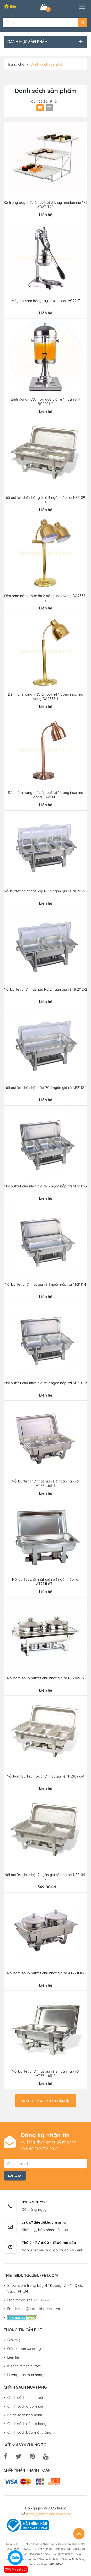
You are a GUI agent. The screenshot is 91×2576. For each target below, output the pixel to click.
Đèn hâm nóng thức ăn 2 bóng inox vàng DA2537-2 (45, 598)
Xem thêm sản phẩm (45, 2101)
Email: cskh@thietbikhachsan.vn (33, 2308)
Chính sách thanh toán (25, 2397)
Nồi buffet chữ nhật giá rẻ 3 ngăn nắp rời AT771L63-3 (45, 1483)
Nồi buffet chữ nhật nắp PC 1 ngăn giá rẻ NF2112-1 (46, 1088)
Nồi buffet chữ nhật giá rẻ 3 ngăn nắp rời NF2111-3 (45, 1186)
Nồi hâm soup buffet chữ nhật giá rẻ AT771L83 (45, 1973)
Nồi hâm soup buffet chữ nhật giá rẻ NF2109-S (45, 1678)
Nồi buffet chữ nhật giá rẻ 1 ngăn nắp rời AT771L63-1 (45, 1581)
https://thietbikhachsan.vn (48, 2514)
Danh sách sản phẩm (48, 64)
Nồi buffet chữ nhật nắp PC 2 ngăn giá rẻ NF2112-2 (45, 989)
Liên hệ (13, 2357)
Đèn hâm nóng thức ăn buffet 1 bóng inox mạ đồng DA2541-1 (45, 794)
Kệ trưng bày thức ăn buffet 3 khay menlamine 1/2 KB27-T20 (45, 204)
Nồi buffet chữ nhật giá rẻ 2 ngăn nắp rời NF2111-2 (45, 1383)
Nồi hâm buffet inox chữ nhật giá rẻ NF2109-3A (45, 1776)
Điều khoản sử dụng (24, 2348)
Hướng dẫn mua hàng (25, 2374)
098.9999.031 (16, 2569)
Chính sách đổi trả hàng (27, 2423)
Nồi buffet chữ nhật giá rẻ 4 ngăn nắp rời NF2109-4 (46, 499)
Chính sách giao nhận (25, 2406)
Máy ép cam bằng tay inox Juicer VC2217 (45, 301)
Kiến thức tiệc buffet (24, 2366)
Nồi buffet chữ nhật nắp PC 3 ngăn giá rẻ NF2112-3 (45, 891)
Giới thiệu (14, 2340)
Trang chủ (15, 64)
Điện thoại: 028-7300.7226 (28, 2300)
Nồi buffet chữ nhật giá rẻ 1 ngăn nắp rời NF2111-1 (45, 1284)
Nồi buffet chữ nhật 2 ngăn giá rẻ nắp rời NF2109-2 (46, 1877)
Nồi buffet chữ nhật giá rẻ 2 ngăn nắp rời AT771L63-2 (45, 2073)
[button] (82, 22)
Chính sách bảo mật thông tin (31, 2432)
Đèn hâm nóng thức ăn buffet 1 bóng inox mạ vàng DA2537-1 (45, 696)
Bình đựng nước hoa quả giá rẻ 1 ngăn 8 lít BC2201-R (45, 401)
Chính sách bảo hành (24, 2415)
